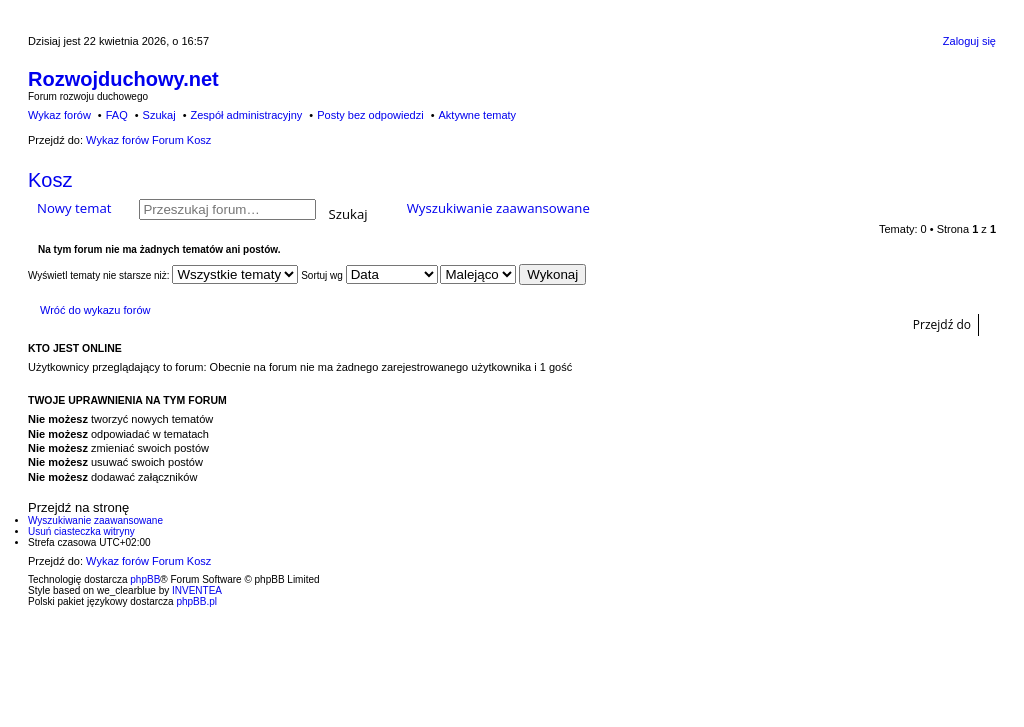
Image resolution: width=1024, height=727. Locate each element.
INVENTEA (197, 590)
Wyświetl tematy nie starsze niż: (163, 275)
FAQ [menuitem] (117, 115)
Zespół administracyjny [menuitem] (246, 115)
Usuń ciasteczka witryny (81, 531)
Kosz (50, 180)
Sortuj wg (369, 275)
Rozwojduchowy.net (123, 79)
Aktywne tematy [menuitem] (477, 115)
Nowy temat (74, 208)
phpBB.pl (196, 601)
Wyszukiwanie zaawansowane (498, 208)
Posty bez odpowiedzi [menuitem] (370, 115)
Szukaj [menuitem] (159, 115)
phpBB (145, 579)
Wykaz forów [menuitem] (59, 115)
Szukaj (348, 212)
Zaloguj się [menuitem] (969, 41)
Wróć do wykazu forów (95, 310)
